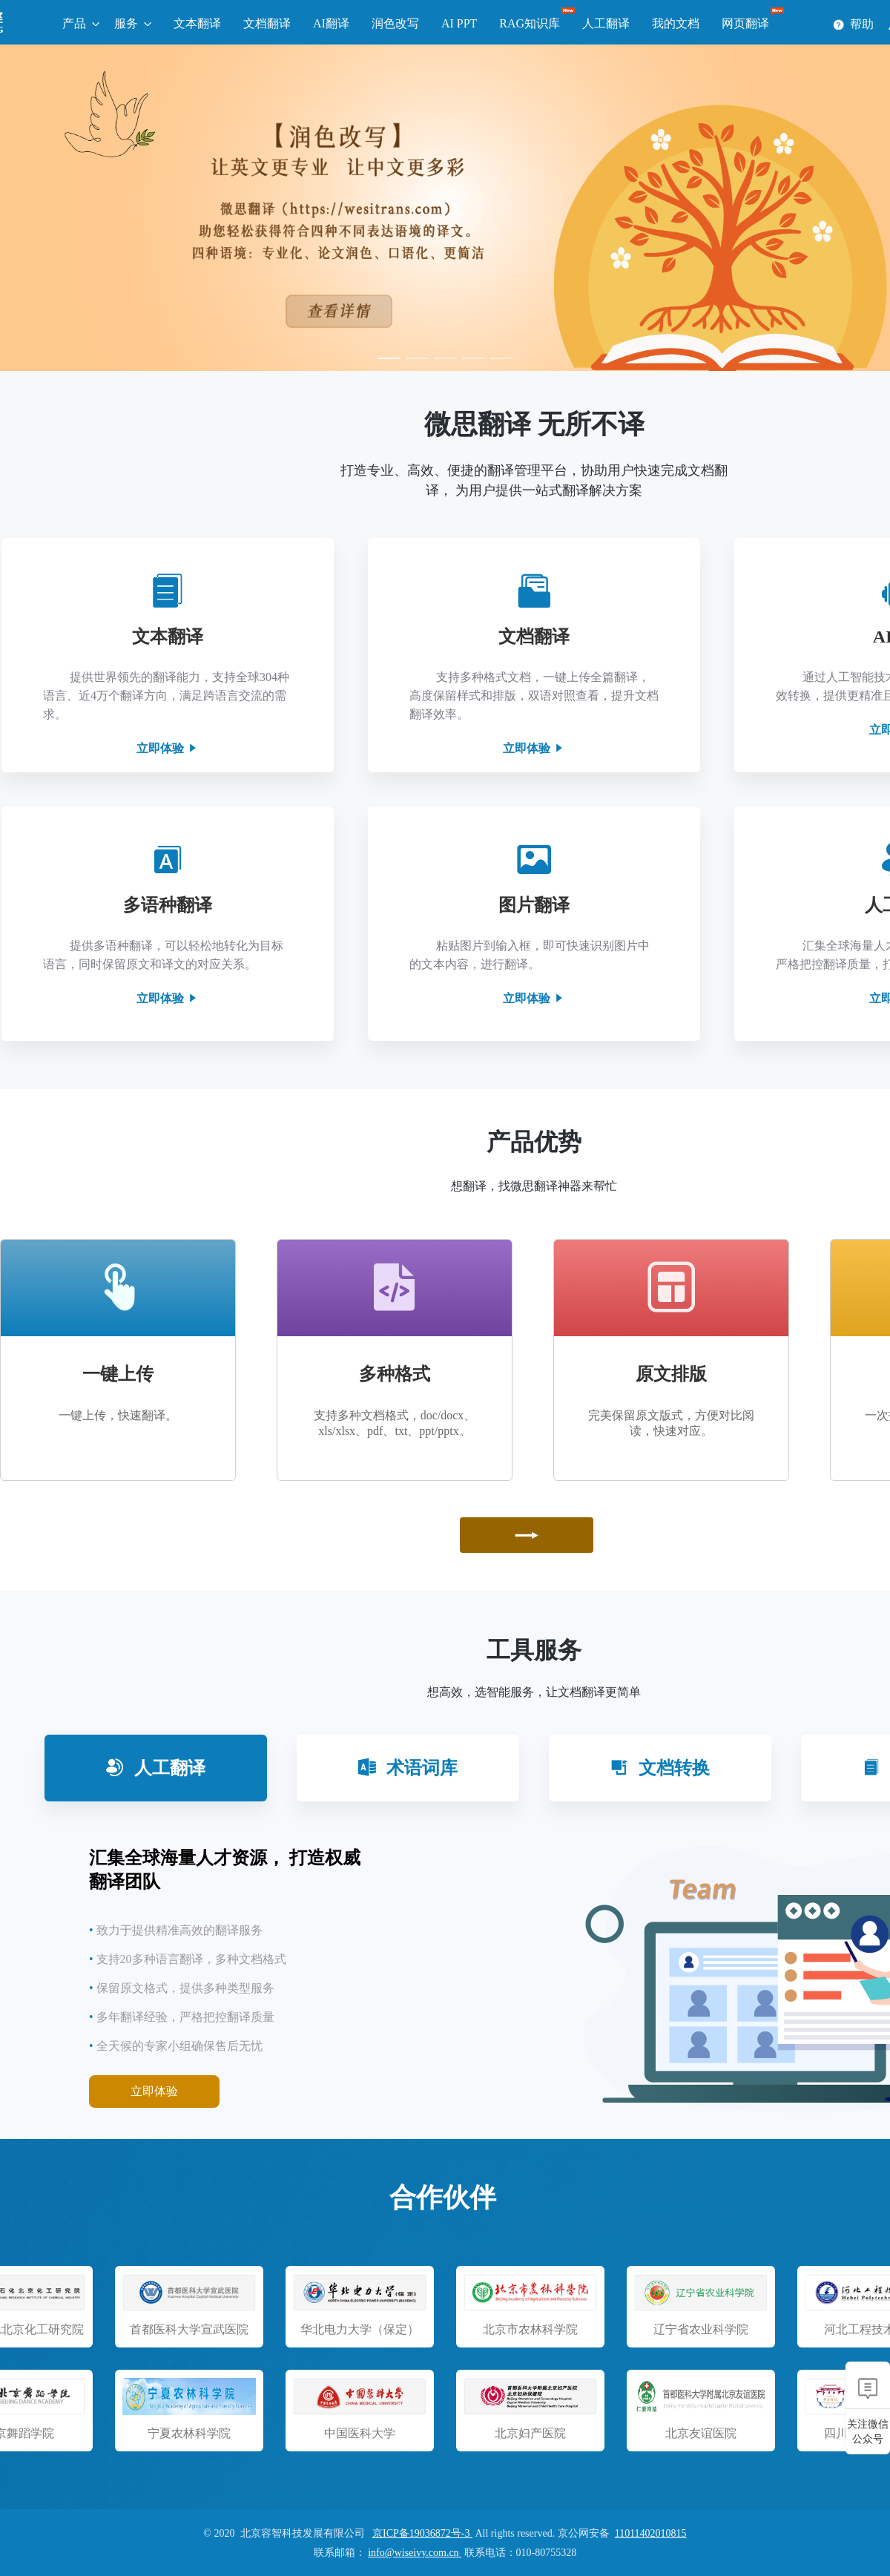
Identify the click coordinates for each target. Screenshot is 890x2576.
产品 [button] (74, 23)
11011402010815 (651, 2533)
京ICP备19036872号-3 (422, 2533)
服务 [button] (126, 23)
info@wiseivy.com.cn (414, 2552)
